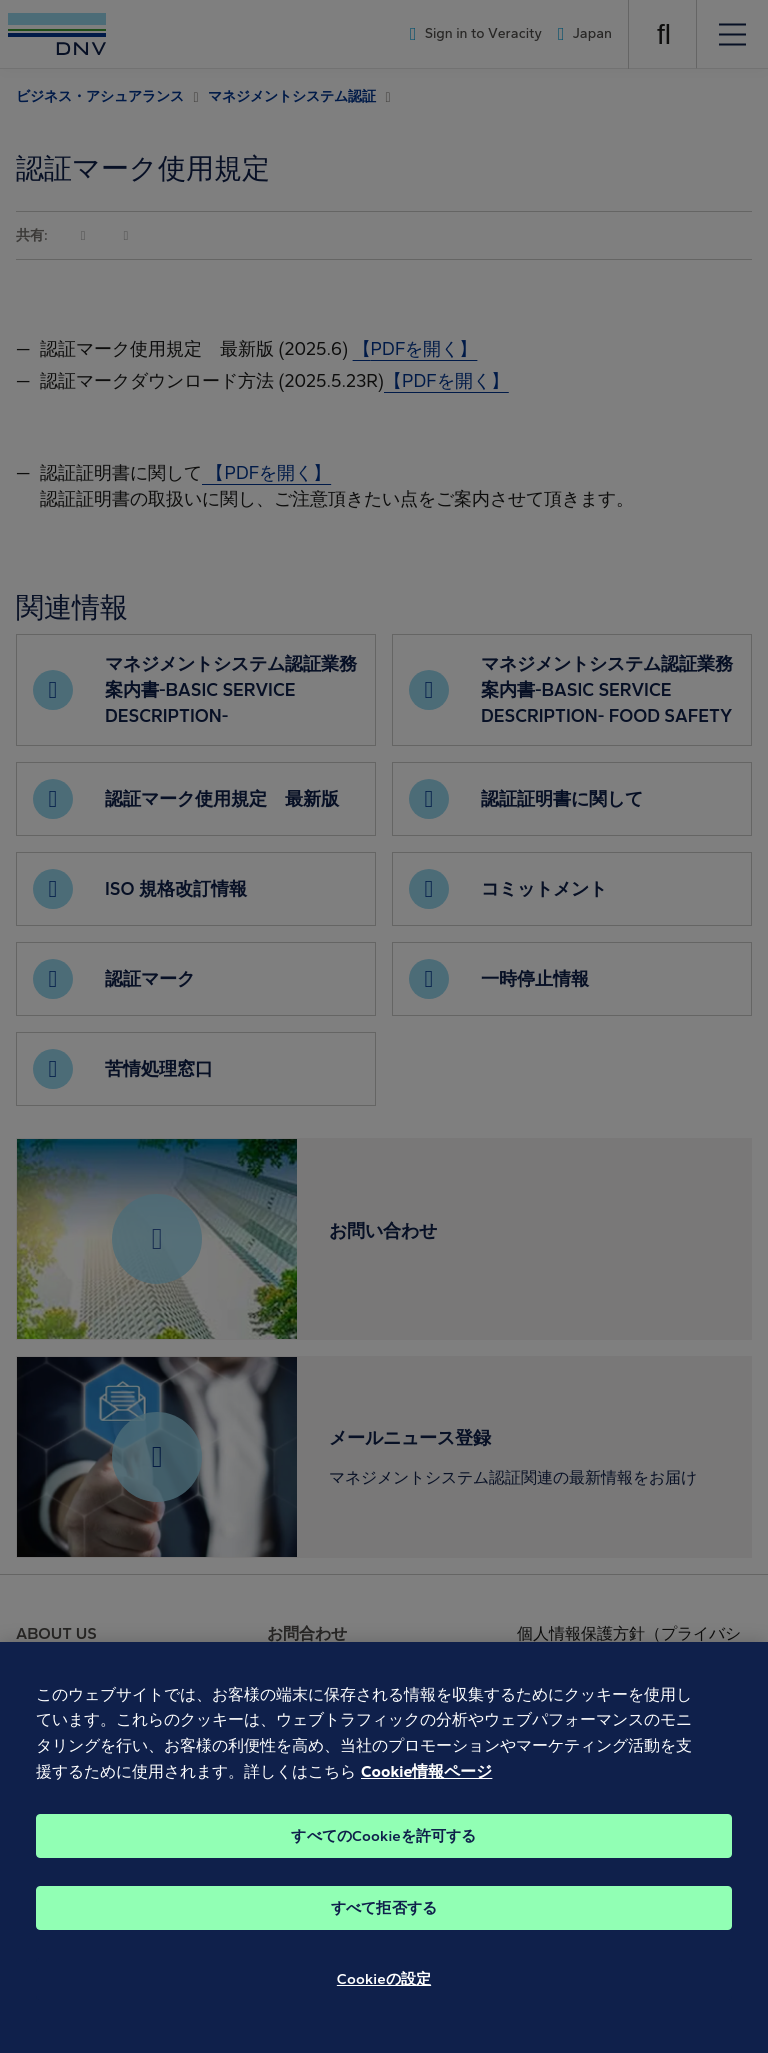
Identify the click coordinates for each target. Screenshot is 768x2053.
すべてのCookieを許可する (383, 1856)
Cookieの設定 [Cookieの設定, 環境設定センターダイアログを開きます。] (384, 1999)
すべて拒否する (384, 1928)
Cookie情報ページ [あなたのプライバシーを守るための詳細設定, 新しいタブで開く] (426, 1790)
